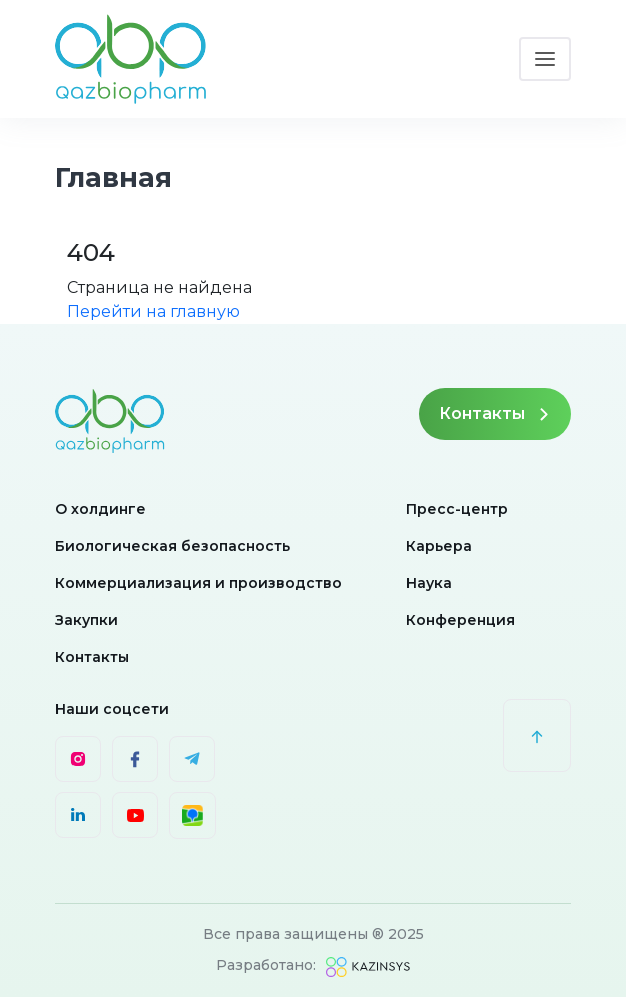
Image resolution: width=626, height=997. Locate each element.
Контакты (495, 413)
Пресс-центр (457, 509)
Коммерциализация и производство (198, 583)
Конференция (460, 620)
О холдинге (100, 509)
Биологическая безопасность (172, 546)
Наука (429, 583)
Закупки (86, 620)
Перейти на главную (153, 311)
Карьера (439, 546)
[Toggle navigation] (545, 59)
